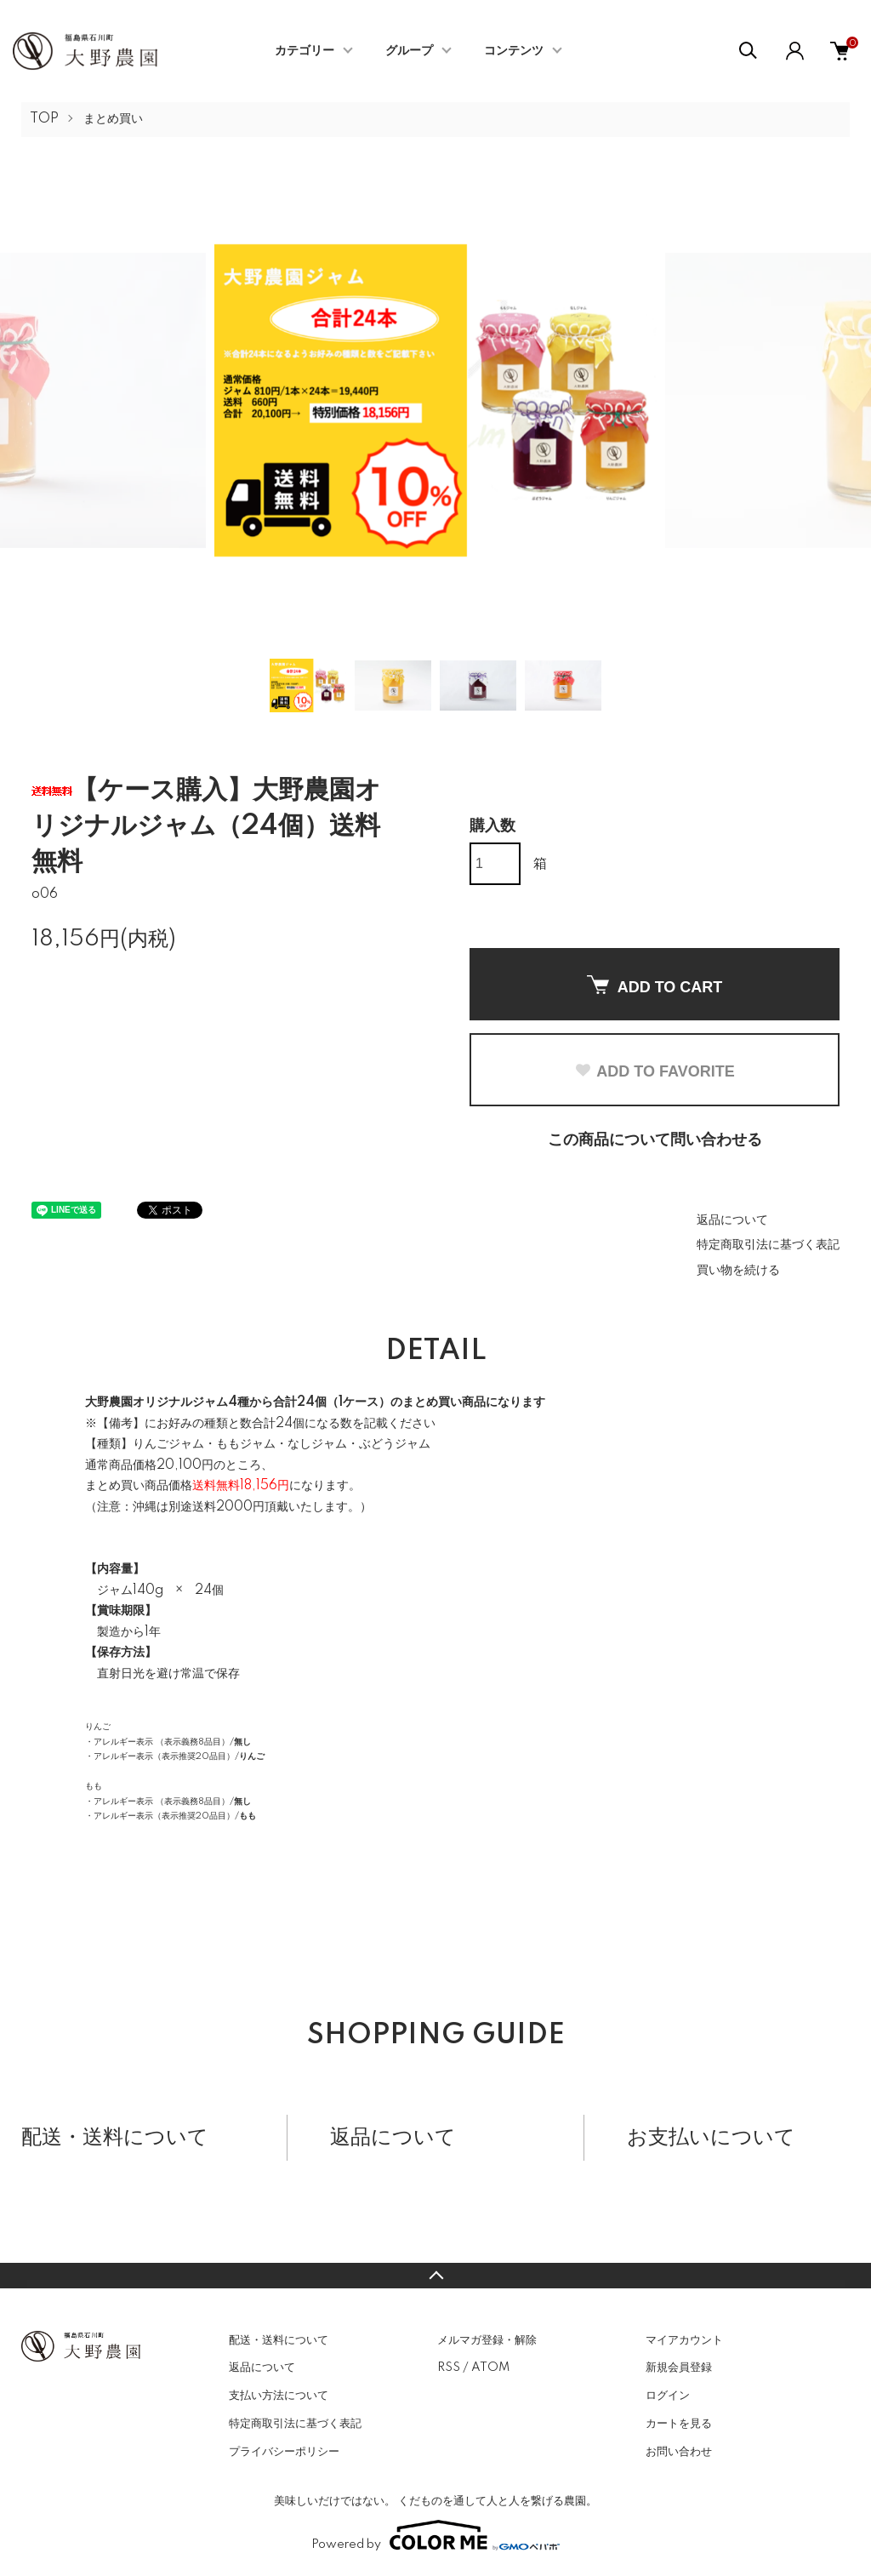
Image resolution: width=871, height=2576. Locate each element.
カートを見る (679, 2424)
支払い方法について (278, 2396)
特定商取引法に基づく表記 (768, 1245)
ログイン (668, 2396)
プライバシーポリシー (284, 2452)
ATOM (490, 2367)
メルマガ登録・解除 (487, 2340)
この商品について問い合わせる (655, 1140)
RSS (448, 2367)
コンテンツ (514, 51)
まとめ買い (113, 119)
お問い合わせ (679, 2452)
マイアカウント (684, 2340)
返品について (732, 1220)
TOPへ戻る (435, 2275)
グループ (409, 51)
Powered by (435, 2535)
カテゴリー (304, 51)
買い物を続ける (738, 1270)
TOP (44, 119)
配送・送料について (278, 2340)
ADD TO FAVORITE (654, 1071)
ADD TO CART (655, 985)
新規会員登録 (679, 2367)
